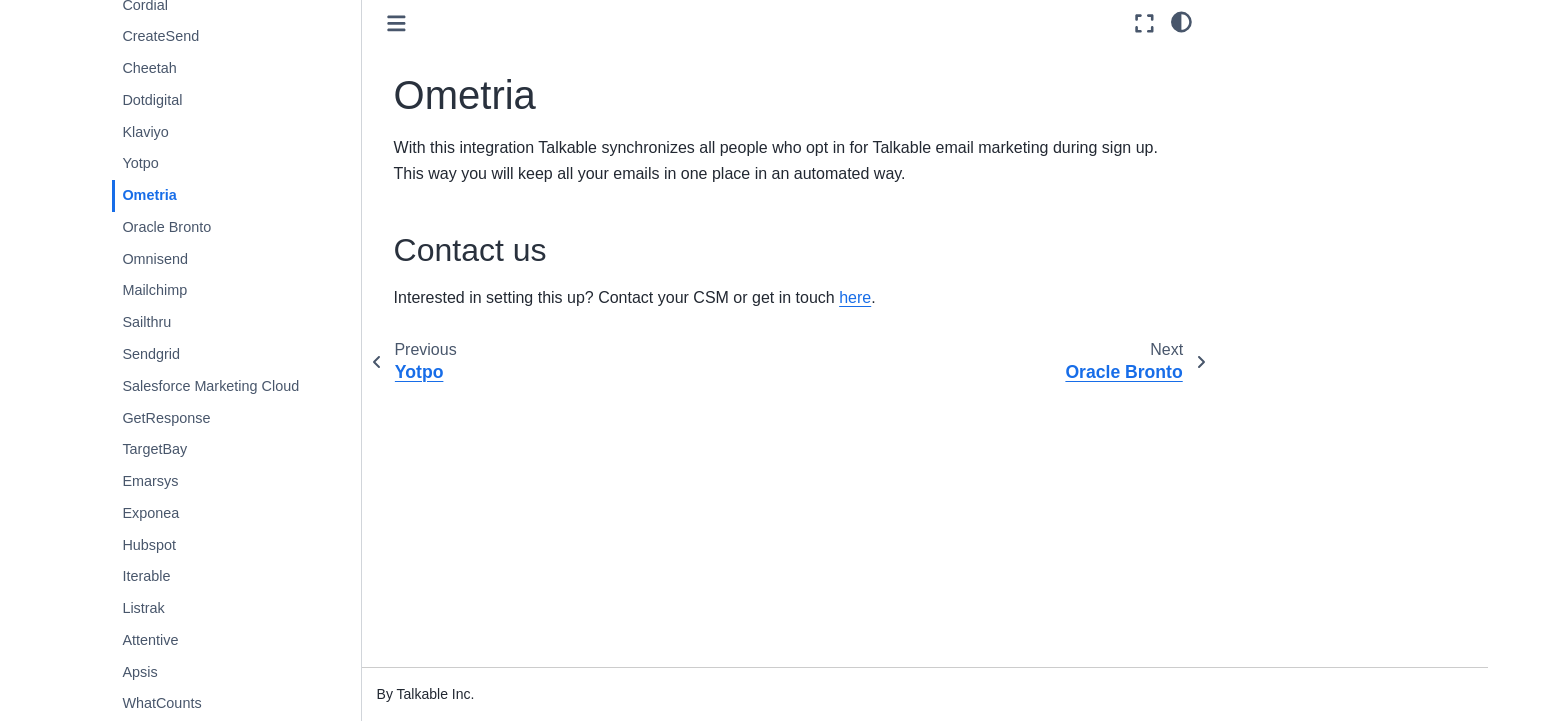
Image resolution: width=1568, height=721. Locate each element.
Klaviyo (145, 132)
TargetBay (154, 449)
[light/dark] (1181, 21)
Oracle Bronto (166, 227)
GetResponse (166, 418)
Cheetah (149, 68)
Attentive (150, 640)
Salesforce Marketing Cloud (210, 386)
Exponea (150, 513)
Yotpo (140, 163)
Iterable (146, 576)
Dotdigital (152, 100)
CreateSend (160, 36)
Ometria (149, 195)
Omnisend (155, 259)
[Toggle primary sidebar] (396, 23)
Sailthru (146, 322)
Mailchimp (154, 290)
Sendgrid (151, 354)
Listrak (143, 608)
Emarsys (150, 481)
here (855, 297)
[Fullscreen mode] (1144, 23)
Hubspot (149, 545)
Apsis (139, 672)
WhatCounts (161, 703)
